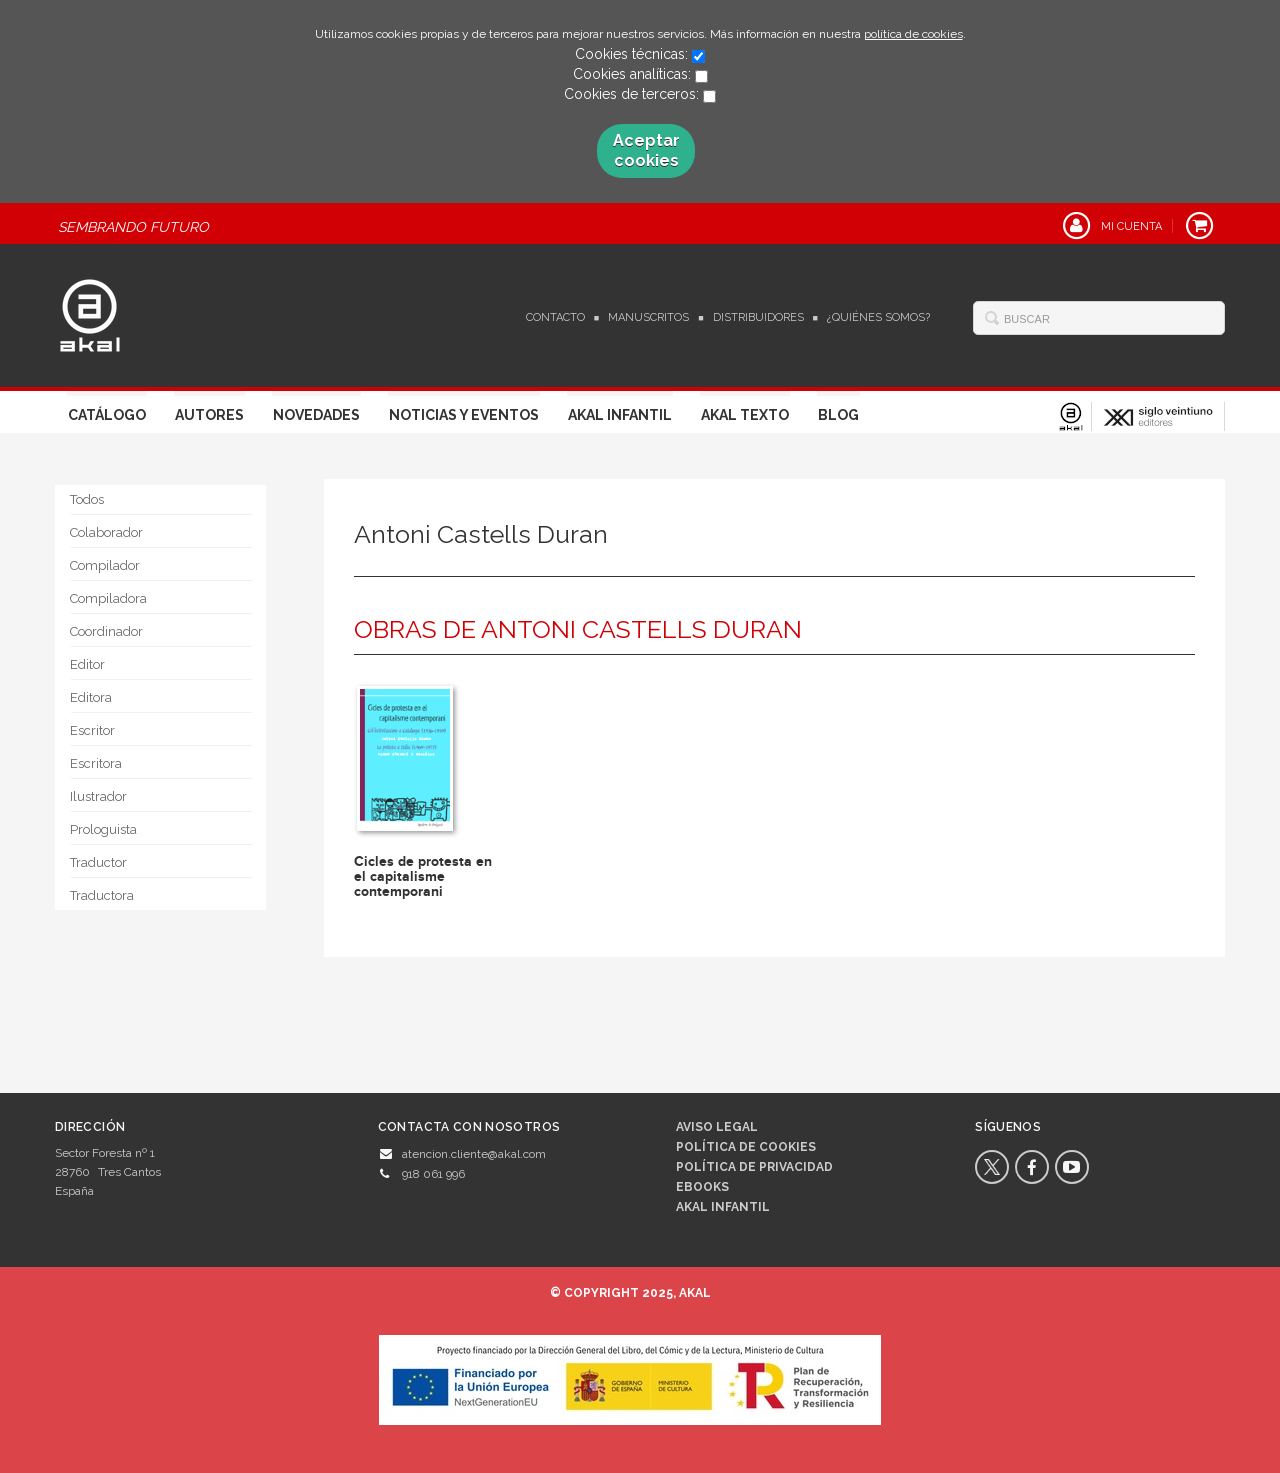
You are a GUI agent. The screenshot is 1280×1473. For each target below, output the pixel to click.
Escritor (92, 730)
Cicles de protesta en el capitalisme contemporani (423, 877)
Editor (87, 664)
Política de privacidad (754, 1167)
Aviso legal (717, 1127)
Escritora (96, 763)
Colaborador (106, 532)
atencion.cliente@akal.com (474, 1154)
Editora (91, 697)
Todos (87, 499)
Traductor (98, 862)
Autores (209, 415)
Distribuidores (758, 317)
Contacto (555, 317)
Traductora (102, 895)
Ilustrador (98, 796)
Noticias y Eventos (464, 415)
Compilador (105, 565)
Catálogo (107, 415)
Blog (838, 415)
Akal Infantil (620, 415)
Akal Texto (745, 415)
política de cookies (913, 34)
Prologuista (103, 829)
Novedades (316, 415)
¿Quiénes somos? (878, 317)
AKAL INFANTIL (723, 1207)
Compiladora (108, 598)
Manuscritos (648, 317)
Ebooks (702, 1187)
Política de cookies (746, 1147)
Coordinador (106, 631)
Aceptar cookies (646, 150)
